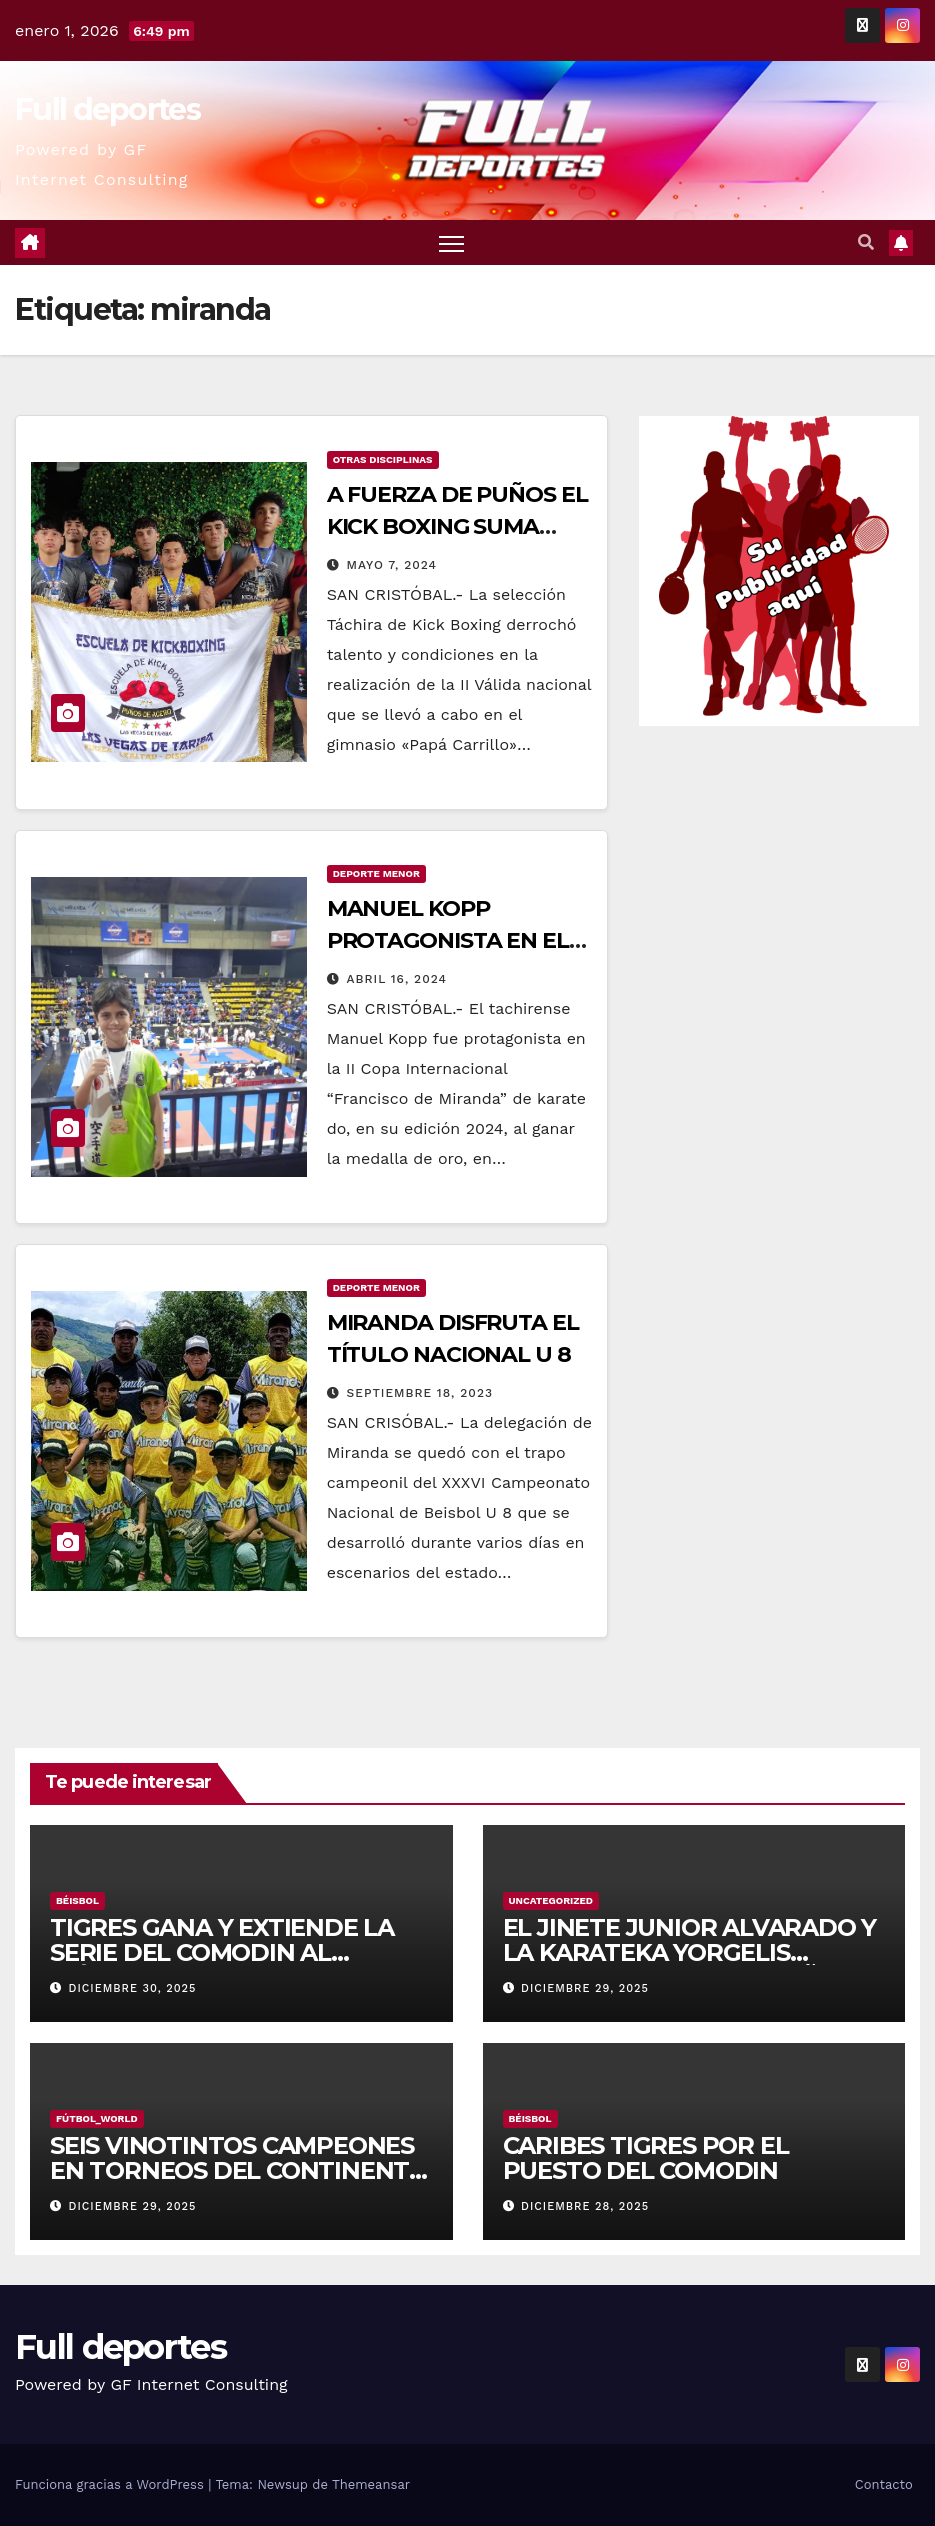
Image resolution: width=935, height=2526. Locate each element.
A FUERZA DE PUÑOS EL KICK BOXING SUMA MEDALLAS (457, 526)
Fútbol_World (97, 2118)
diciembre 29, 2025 (585, 1988)
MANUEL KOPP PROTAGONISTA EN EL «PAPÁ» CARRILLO (448, 940)
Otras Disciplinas (383, 459)
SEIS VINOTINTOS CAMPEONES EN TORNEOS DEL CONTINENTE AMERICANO (237, 2170)
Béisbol (77, 1900)
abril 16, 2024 (397, 979)
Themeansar (371, 2484)
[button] (866, 242)
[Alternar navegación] (451, 242)
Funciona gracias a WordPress (111, 2484)
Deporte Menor (376, 873)
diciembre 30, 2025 (133, 1988)
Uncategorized (551, 1900)
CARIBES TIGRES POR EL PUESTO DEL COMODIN (646, 2158)
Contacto (884, 2484)
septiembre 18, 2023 (420, 1393)
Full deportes (107, 109)
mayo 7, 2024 (392, 565)
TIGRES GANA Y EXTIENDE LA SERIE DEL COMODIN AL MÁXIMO (222, 1952)
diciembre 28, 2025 (585, 2206)
